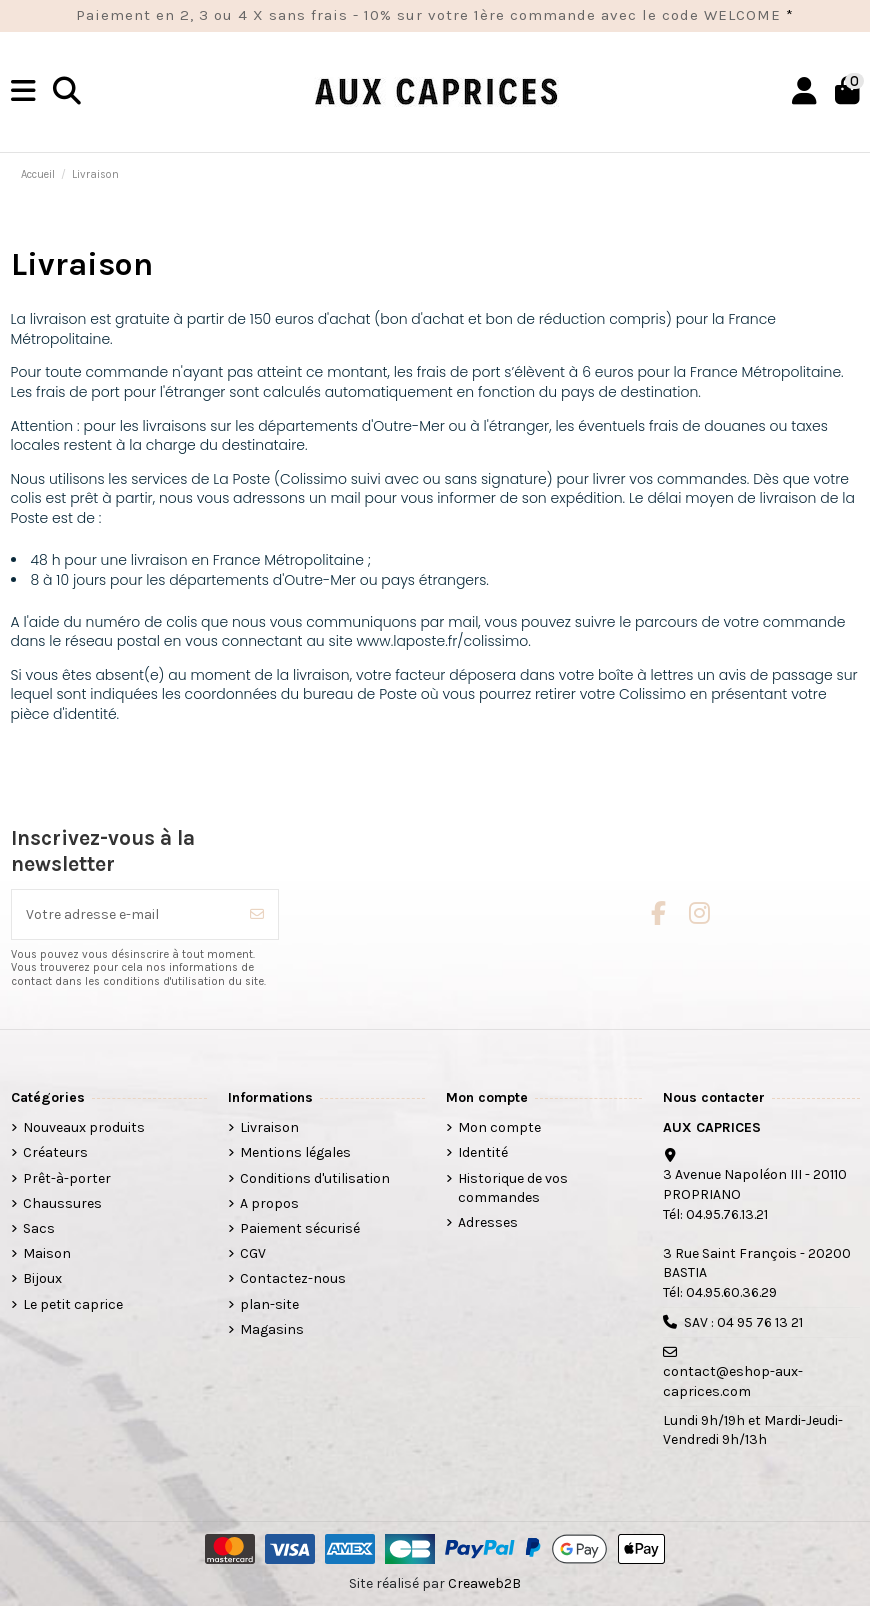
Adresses (488, 1222)
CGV (253, 1253)
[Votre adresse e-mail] (125, 914)
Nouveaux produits (84, 1127)
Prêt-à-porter (67, 1178)
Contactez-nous (293, 1278)
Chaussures (62, 1203)
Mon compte (499, 1127)
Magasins (272, 1329)
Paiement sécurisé (300, 1228)
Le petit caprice (73, 1304)
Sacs (39, 1228)
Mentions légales (295, 1152)
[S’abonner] (257, 914)
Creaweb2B (484, 1583)
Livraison (269, 1127)
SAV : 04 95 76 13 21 (743, 1322)
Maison (47, 1253)
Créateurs (55, 1152)
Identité (483, 1152)
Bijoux (42, 1278)
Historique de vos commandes (513, 1188)
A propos (269, 1203)
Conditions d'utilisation (315, 1178)
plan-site (269, 1304)
